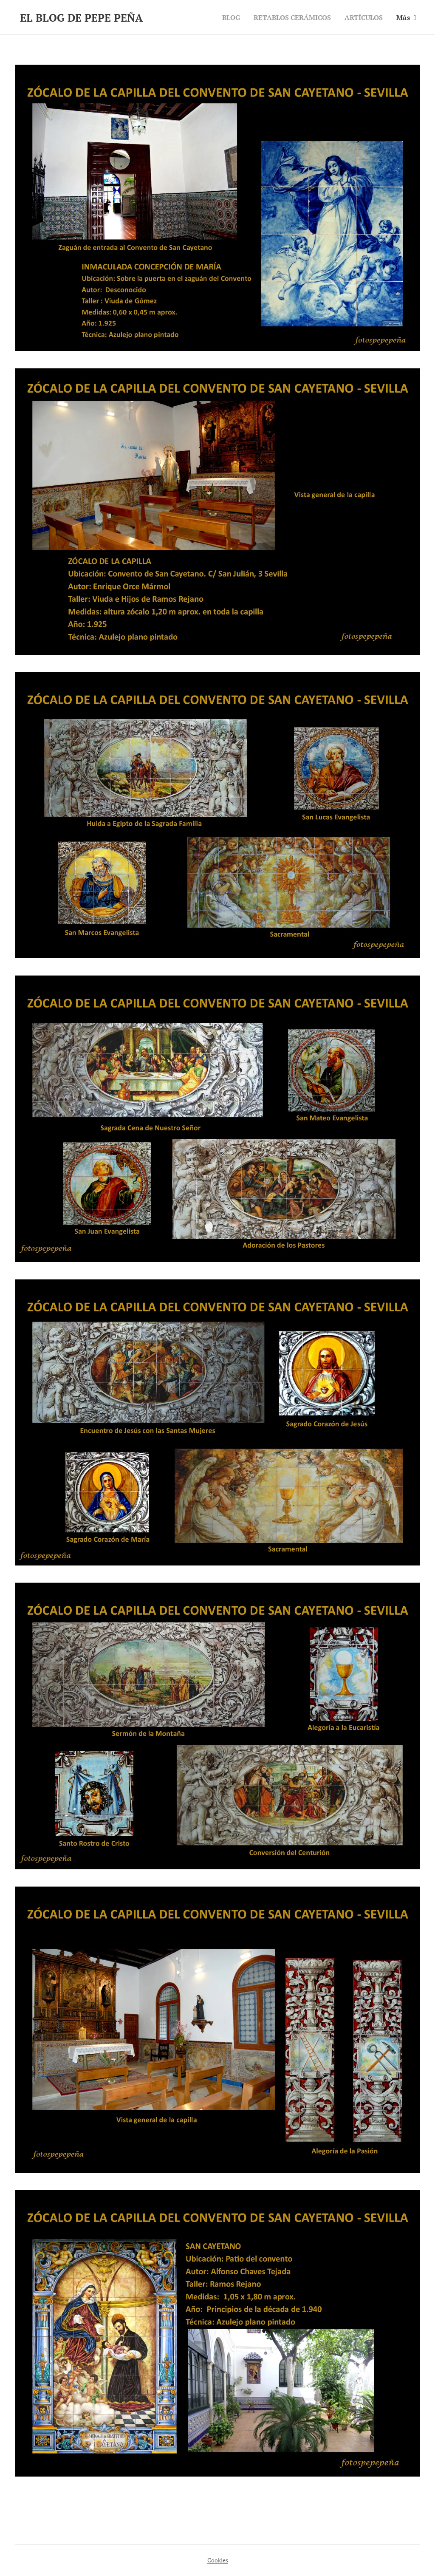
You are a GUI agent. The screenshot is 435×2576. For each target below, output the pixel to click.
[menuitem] (223, 17)
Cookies (217, 2560)
